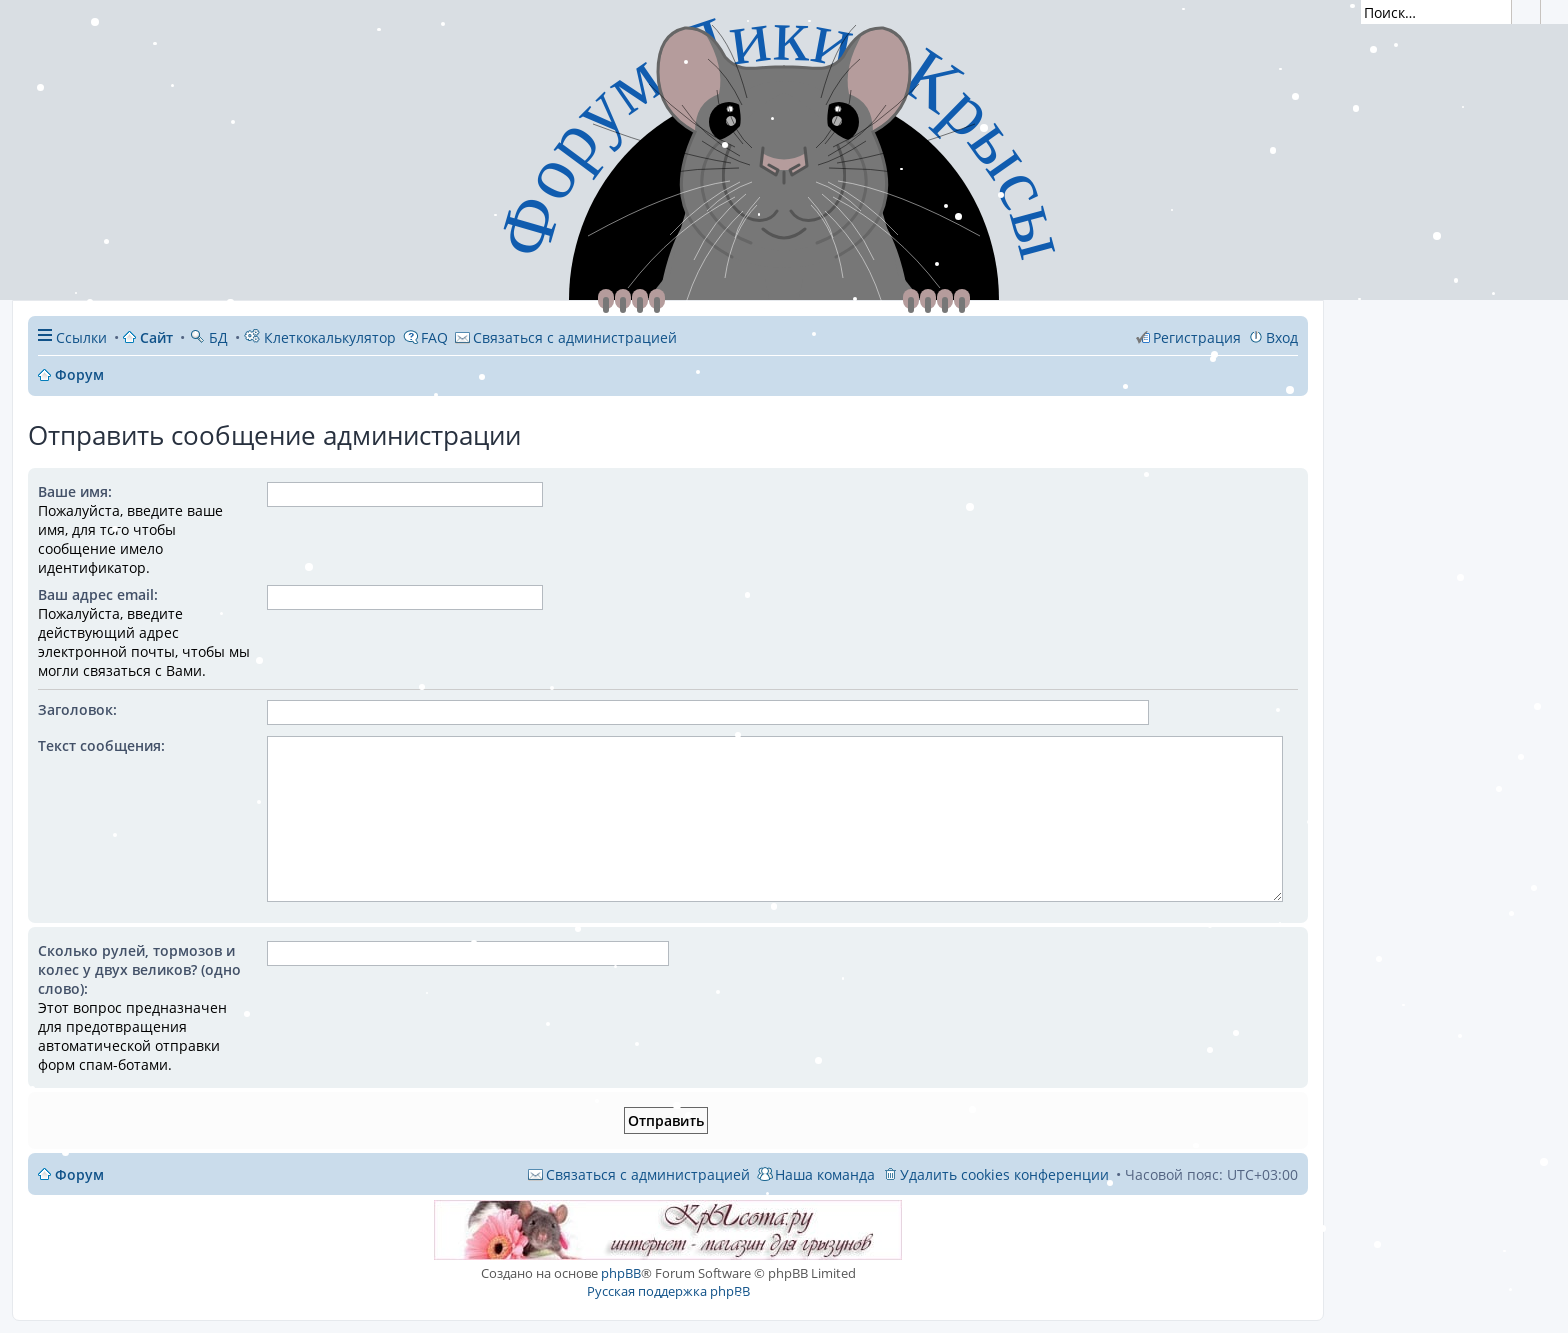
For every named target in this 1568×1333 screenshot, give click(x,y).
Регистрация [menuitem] (1197, 337)
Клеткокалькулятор (320, 337)
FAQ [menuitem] (434, 337)
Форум (79, 1174)
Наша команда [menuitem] (825, 1174)
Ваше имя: (75, 491)
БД (208, 337)
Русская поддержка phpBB (668, 1291)
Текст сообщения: (101, 745)
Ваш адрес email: (98, 594)
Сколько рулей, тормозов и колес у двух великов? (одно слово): (139, 969)
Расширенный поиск (1554, 12)
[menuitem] (566, 337)
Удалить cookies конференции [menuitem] (1004, 1174)
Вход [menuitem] (1282, 337)
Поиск (1526, 12)
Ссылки (81, 337)
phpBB (621, 1273)
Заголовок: (77, 709)
